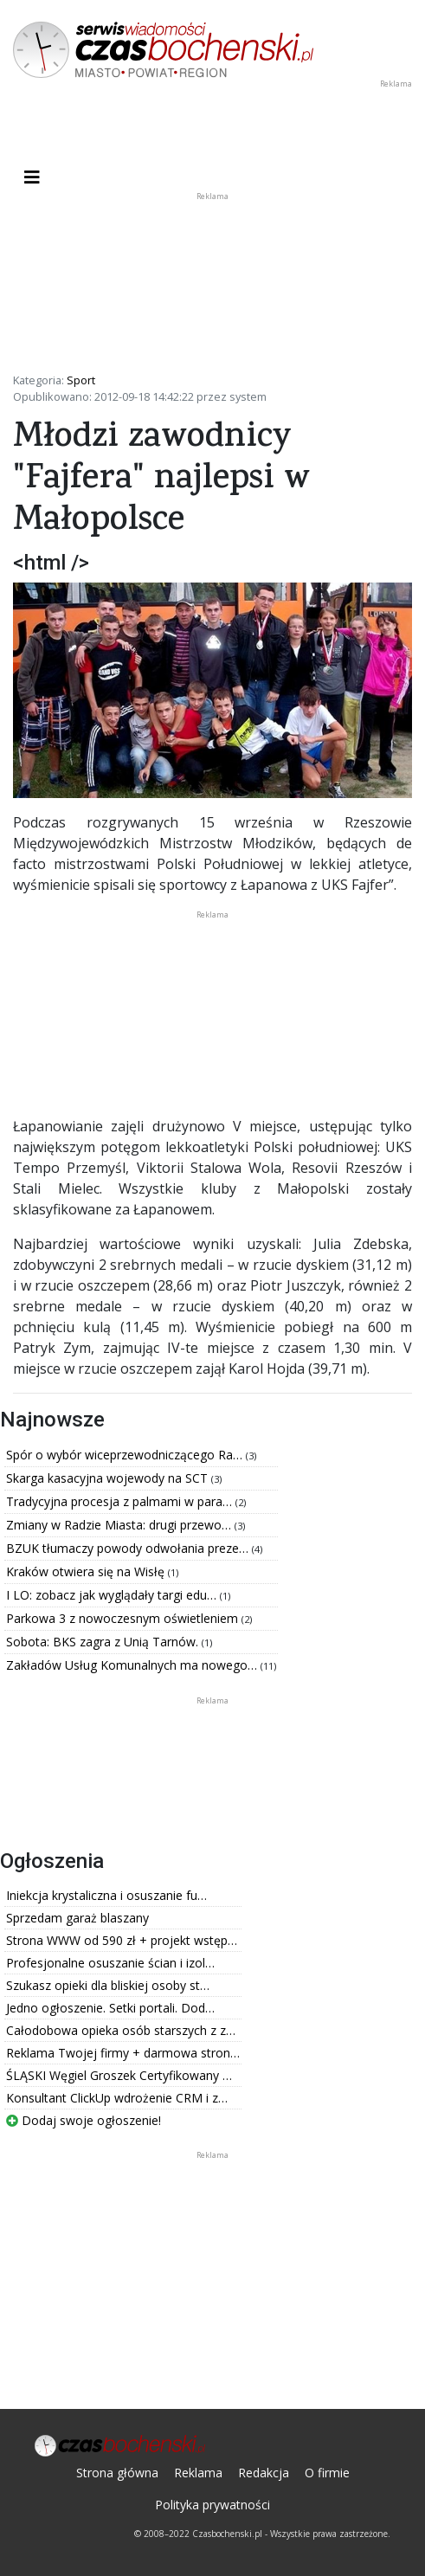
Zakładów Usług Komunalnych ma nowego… (133, 1665)
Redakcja (263, 2472)
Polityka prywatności (212, 2504)
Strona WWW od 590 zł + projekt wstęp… (121, 1940)
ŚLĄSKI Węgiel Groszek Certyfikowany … (119, 2075)
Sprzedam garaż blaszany (77, 1917)
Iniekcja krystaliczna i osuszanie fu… (106, 1895)
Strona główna (117, 2472)
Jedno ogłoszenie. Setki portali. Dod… (110, 2008)
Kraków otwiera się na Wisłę (87, 1571)
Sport (81, 380)
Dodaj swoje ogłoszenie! (83, 2120)
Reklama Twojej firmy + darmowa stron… (123, 2053)
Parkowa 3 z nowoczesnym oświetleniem (123, 1618)
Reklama (198, 2472)
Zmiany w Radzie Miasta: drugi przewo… (120, 1525)
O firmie (327, 2472)
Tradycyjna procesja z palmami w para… (120, 1501)
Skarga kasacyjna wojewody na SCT (108, 1478)
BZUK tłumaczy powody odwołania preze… (129, 1548)
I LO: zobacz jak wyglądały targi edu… (113, 1595)
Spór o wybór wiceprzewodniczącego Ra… (126, 1454)
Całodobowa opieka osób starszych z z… (120, 2030)
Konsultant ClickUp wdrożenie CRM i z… (117, 2098)
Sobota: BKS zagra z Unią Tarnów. (104, 1641)
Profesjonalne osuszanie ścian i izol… (110, 1963)
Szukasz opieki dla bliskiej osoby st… (107, 1985)
